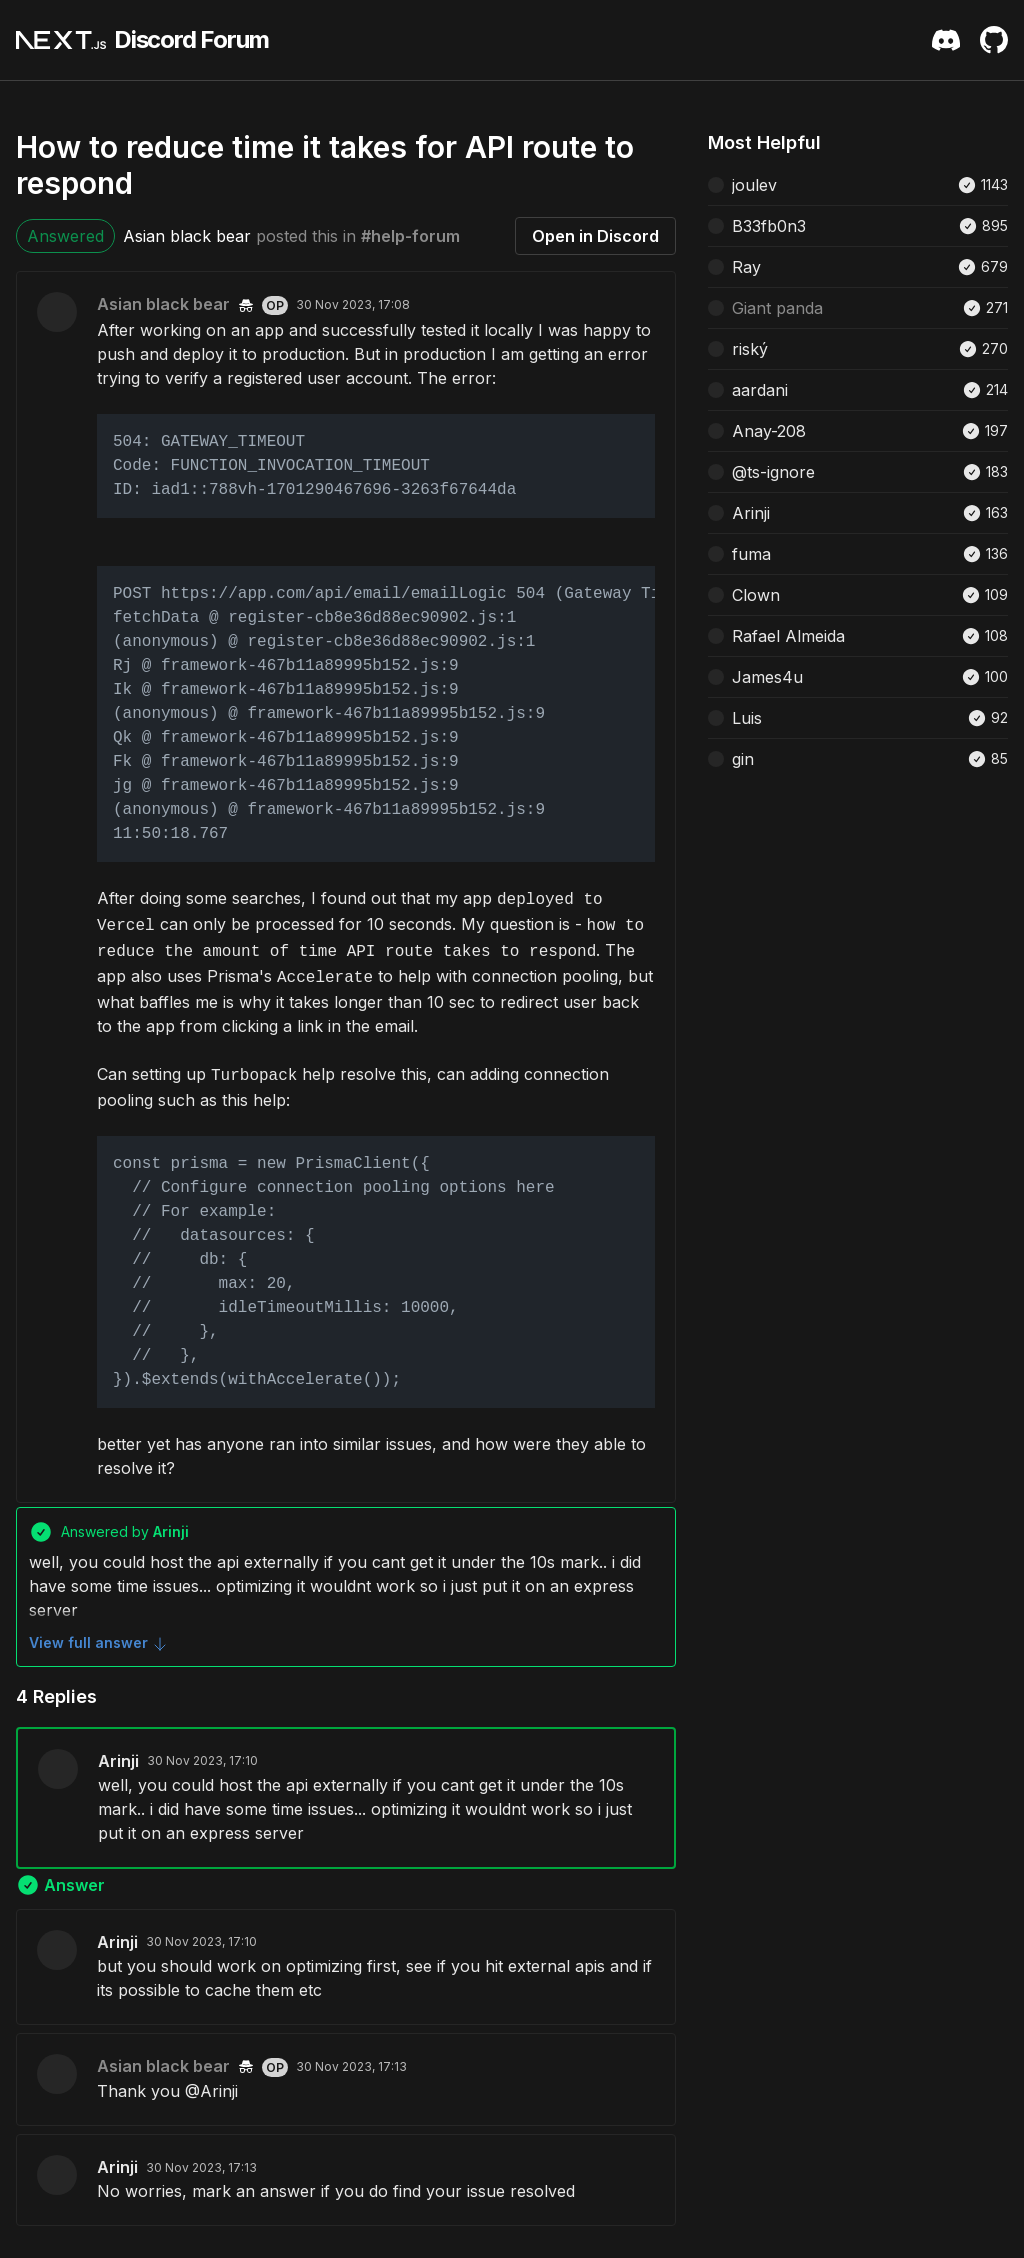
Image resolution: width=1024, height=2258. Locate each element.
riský (750, 349)
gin (743, 759)
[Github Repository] (994, 40)
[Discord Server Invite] (946, 40)
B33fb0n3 (769, 226)
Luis (747, 718)
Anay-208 (769, 431)
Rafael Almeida (788, 636)
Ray (746, 267)
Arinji (118, 1761)
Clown (756, 595)
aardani (760, 390)
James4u (767, 677)
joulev (754, 185)
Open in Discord (595, 236)
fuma (751, 554)
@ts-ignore (773, 472)
